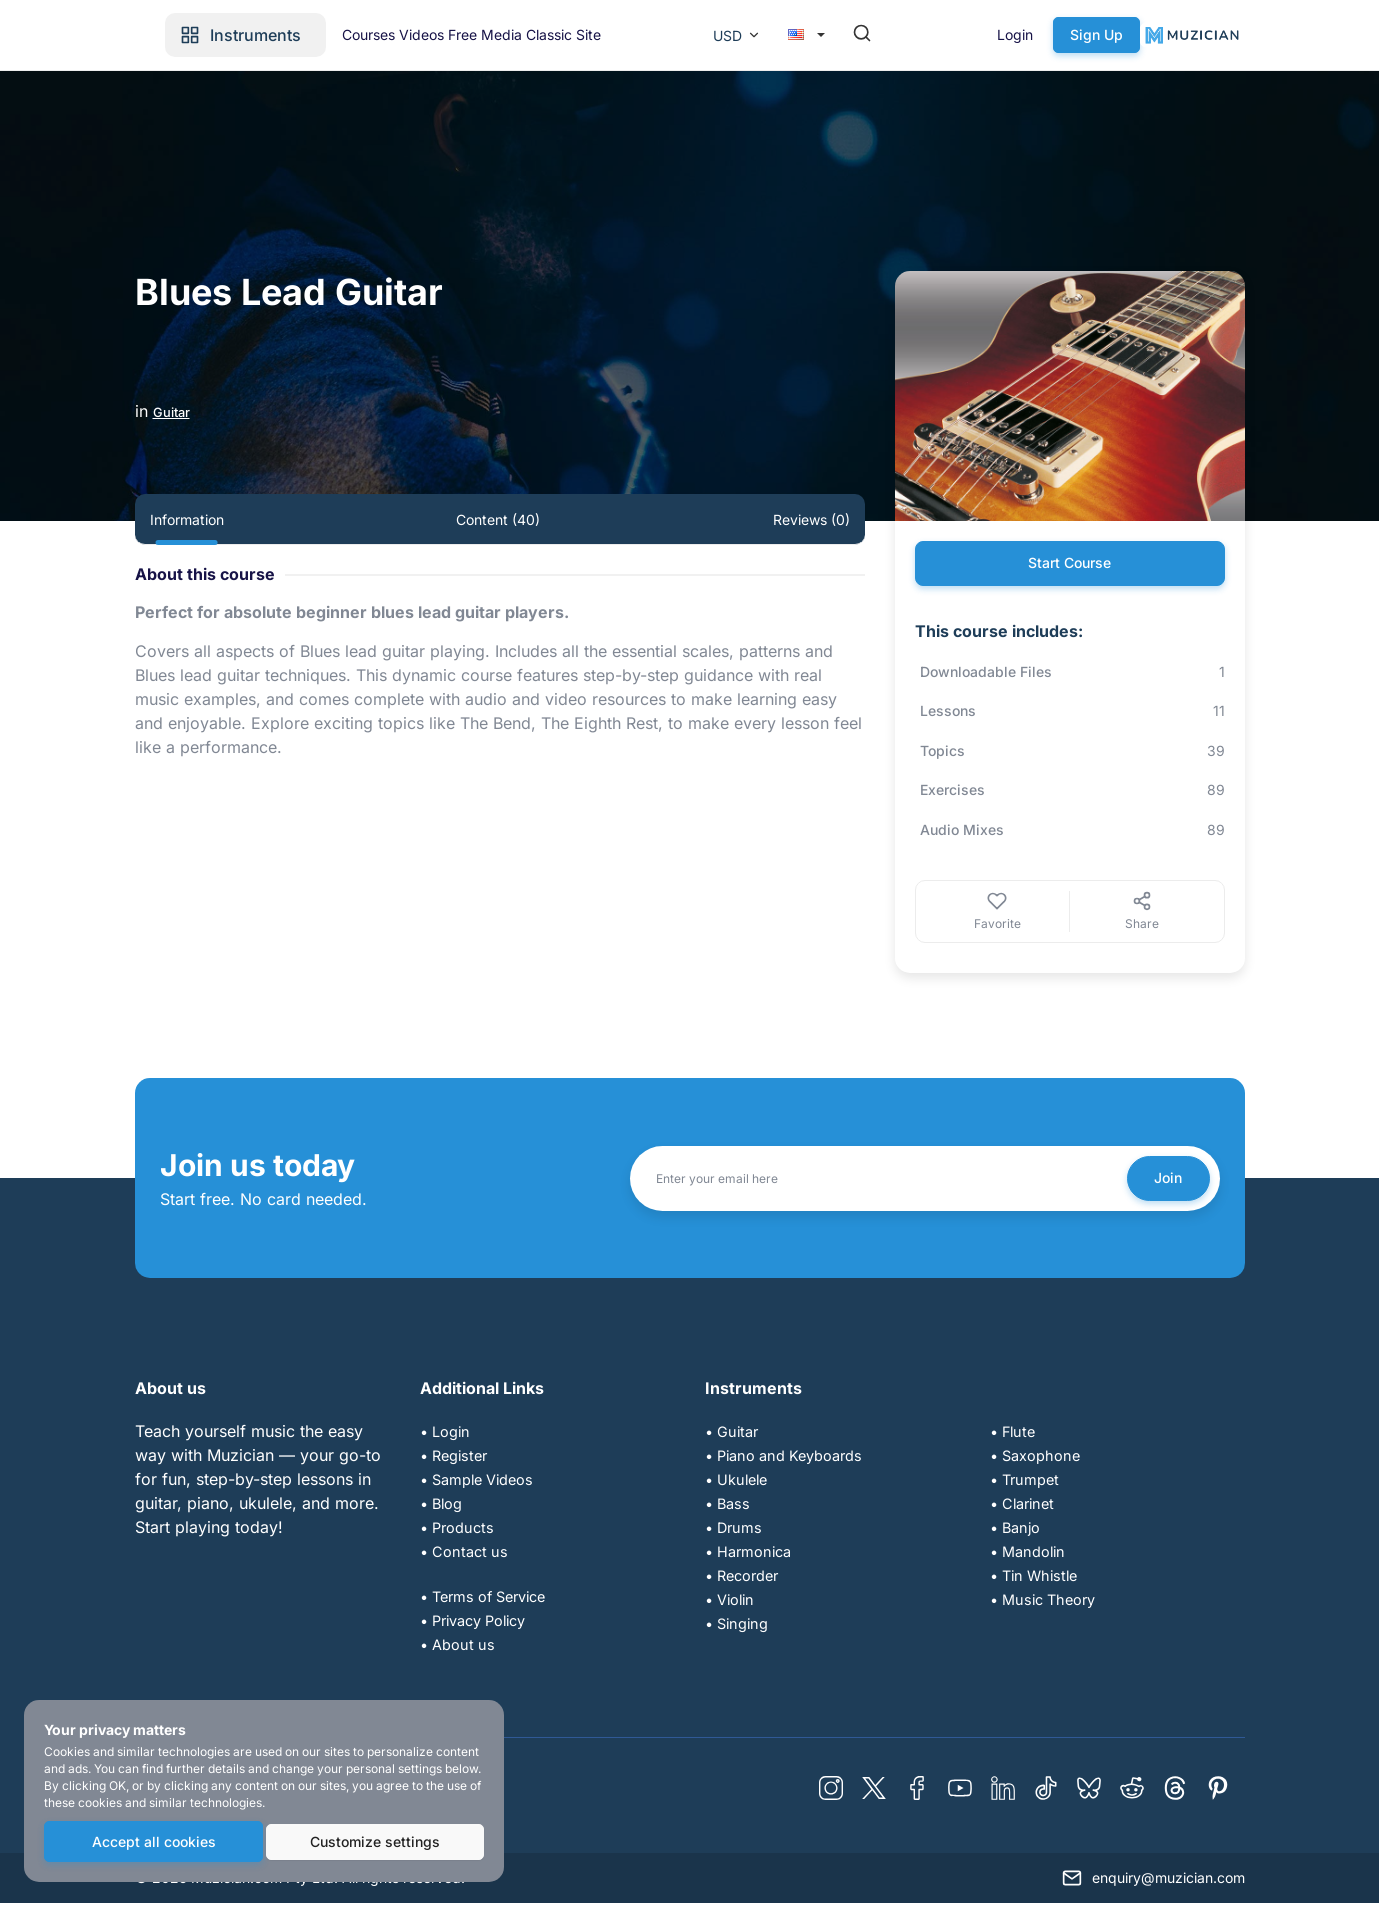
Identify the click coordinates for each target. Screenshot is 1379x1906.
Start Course (1069, 564)
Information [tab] (187, 519)
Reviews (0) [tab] (811, 519)
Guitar (176, 411)
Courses (547, 34)
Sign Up (1200, 34)
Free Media (696, 34)
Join (1163, 1180)
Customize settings (374, 1843)
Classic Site (790, 34)
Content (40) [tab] (498, 519)
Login (1119, 34)
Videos (616, 34)
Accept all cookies (151, 1843)
